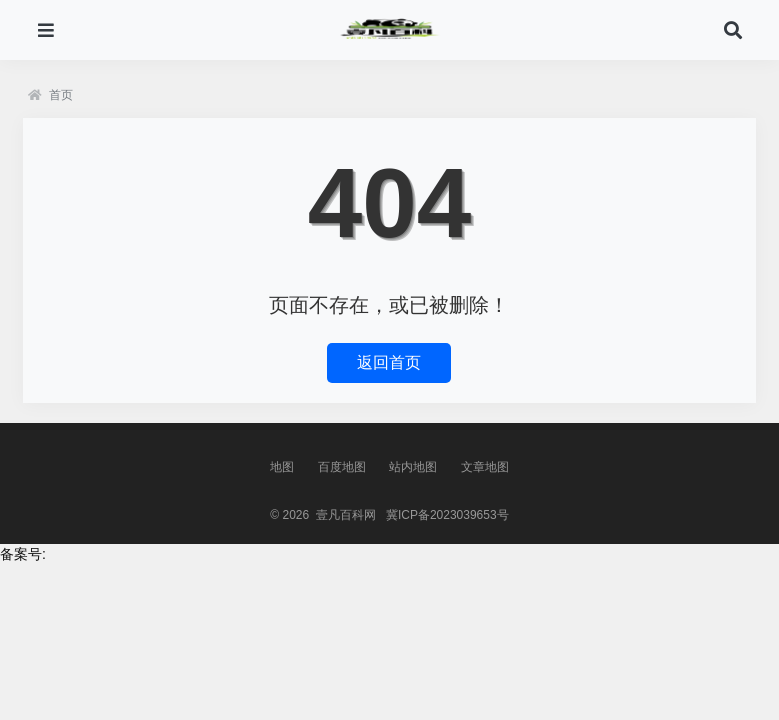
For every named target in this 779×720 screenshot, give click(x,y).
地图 (282, 467)
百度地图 (342, 467)
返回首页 (389, 362)
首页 (50, 95)
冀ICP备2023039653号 (447, 515)
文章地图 (485, 467)
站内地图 (413, 467)
